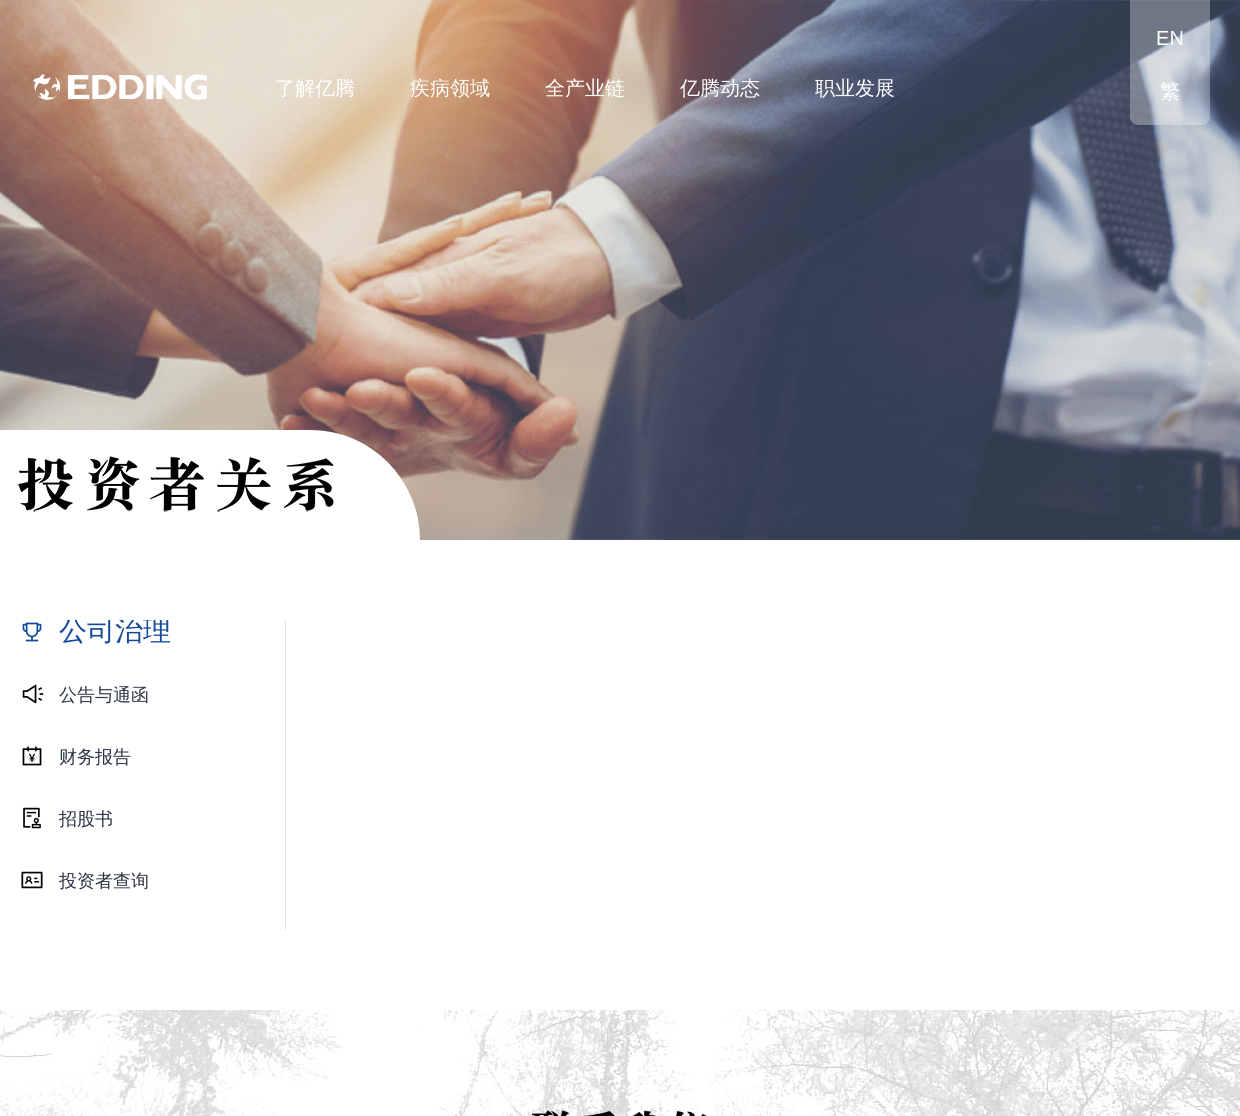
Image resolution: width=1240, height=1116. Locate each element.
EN (1170, 38)
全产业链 (585, 88)
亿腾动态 (720, 88)
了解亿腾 (315, 88)
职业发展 (855, 88)
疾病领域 (450, 88)
